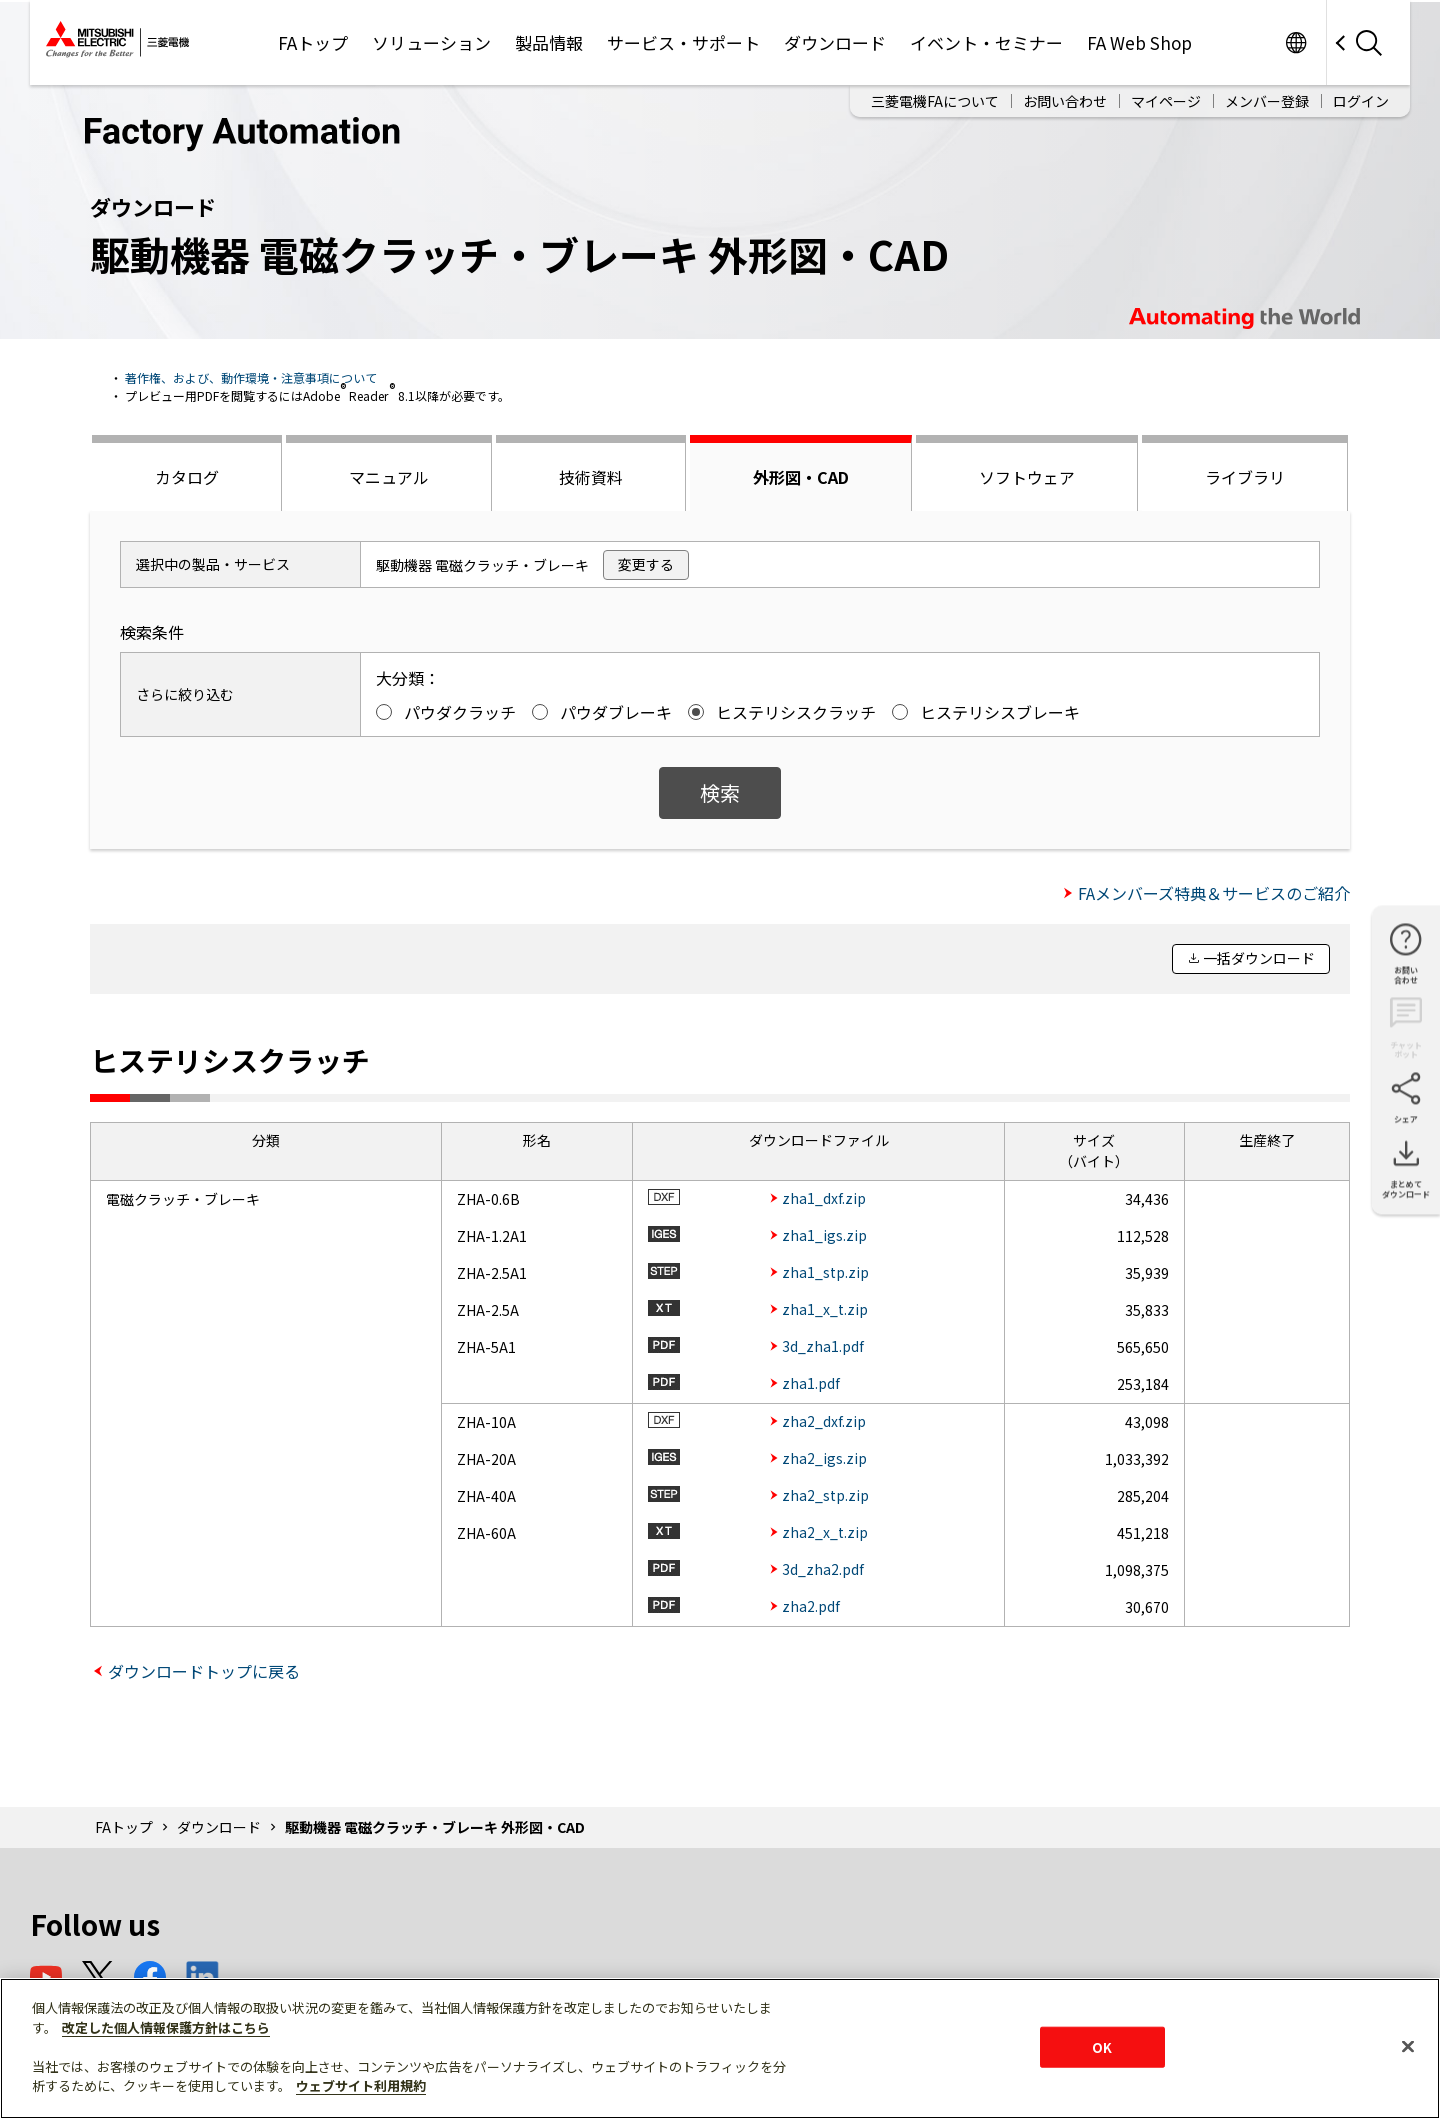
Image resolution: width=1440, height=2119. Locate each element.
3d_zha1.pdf (823, 1346)
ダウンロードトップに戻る (204, 1671)
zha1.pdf (811, 1383)
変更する (646, 564)
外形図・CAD (801, 477)
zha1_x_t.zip (825, 1309)
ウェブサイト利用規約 (361, 2085)
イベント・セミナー (986, 42)
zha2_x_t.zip (825, 1532)
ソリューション (431, 42)
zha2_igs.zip (824, 1458)
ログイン (1361, 101)
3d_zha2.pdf (823, 1569)
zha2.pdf (811, 1606)
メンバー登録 (1267, 101)
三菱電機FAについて (935, 101)
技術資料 (591, 477)
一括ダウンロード (1259, 958)
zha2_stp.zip (825, 1495)
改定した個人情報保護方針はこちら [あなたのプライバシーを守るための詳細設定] (166, 2027)
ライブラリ (1245, 477)
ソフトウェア (1027, 477)
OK (1102, 2046)
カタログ (187, 477)
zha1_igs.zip (824, 1235)
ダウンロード (835, 42)
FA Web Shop (1139, 42)
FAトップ (313, 42)
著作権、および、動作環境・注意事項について (251, 377)
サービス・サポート (683, 42)
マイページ (1166, 101)
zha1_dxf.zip (824, 1198)
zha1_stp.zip (825, 1272)
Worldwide (1295, 42)
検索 (720, 792)
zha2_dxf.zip (824, 1421)
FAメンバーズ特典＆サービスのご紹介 (1214, 893)
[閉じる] (1408, 2046)
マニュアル (389, 477)
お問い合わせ (1065, 101)
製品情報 (549, 42)
